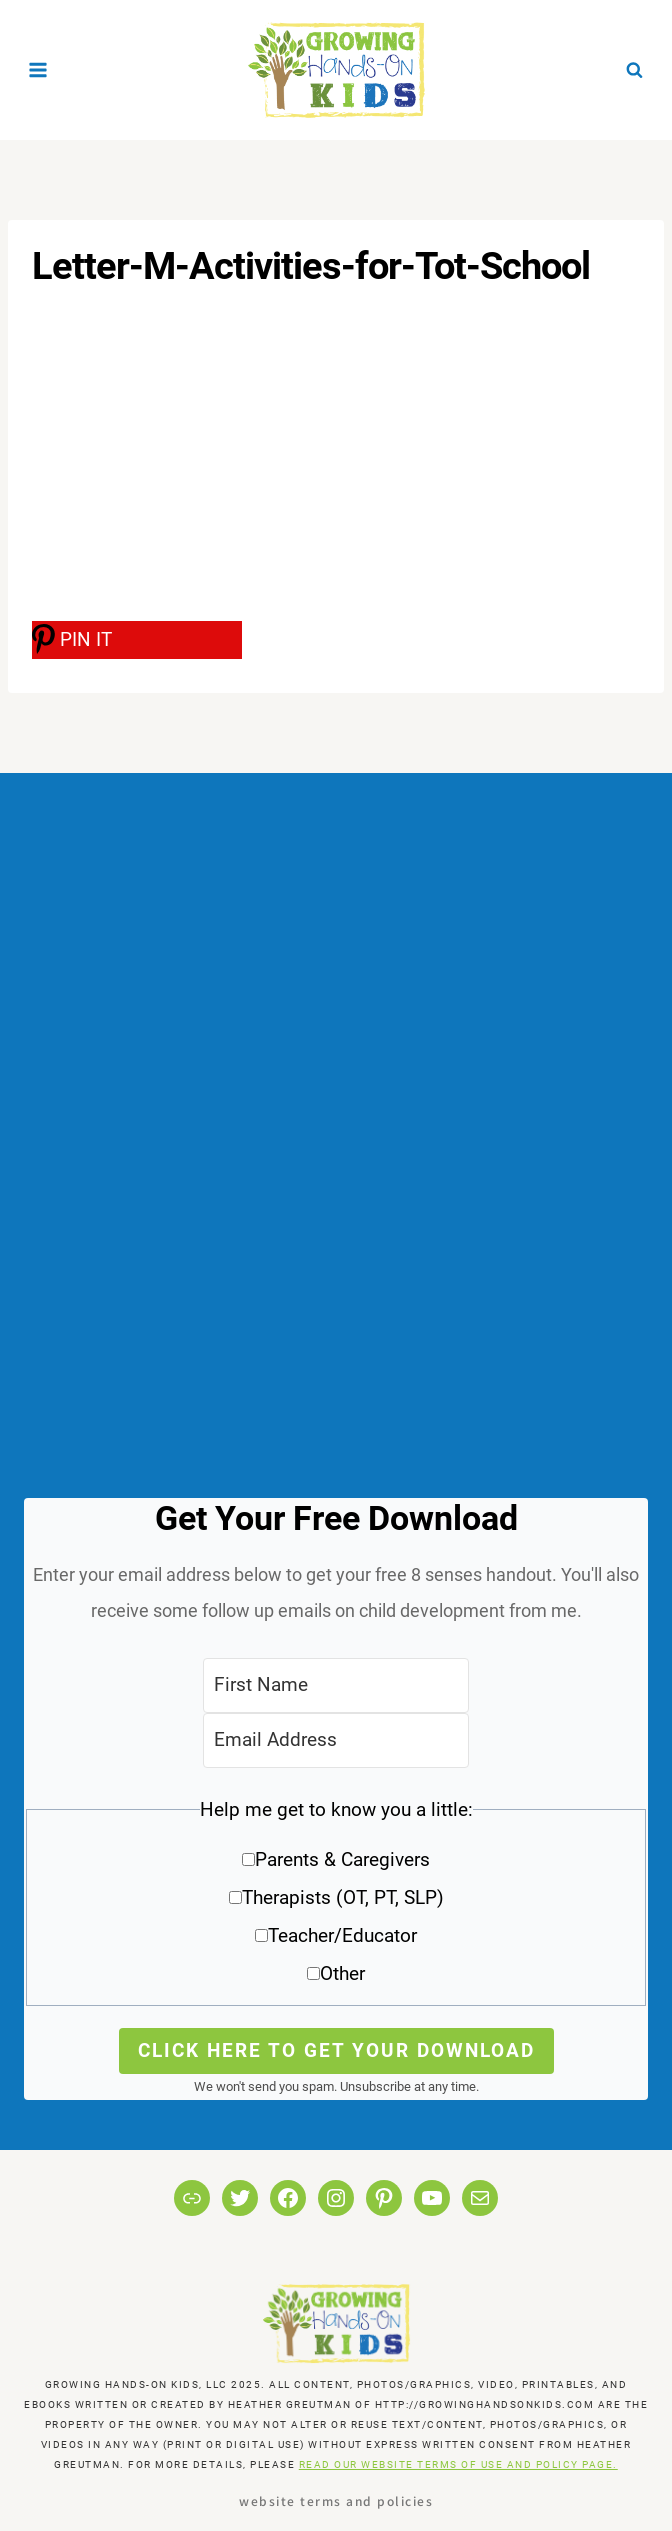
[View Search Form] (634, 70)
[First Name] (336, 1685)
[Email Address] (336, 1740)
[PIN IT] (137, 640)
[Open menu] (38, 69)
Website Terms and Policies (336, 2500)
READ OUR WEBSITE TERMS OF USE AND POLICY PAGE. (458, 2464)
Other (342, 1973)
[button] (336, 1898)
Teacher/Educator (342, 1935)
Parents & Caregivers (342, 1859)
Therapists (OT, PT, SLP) (343, 1897)
